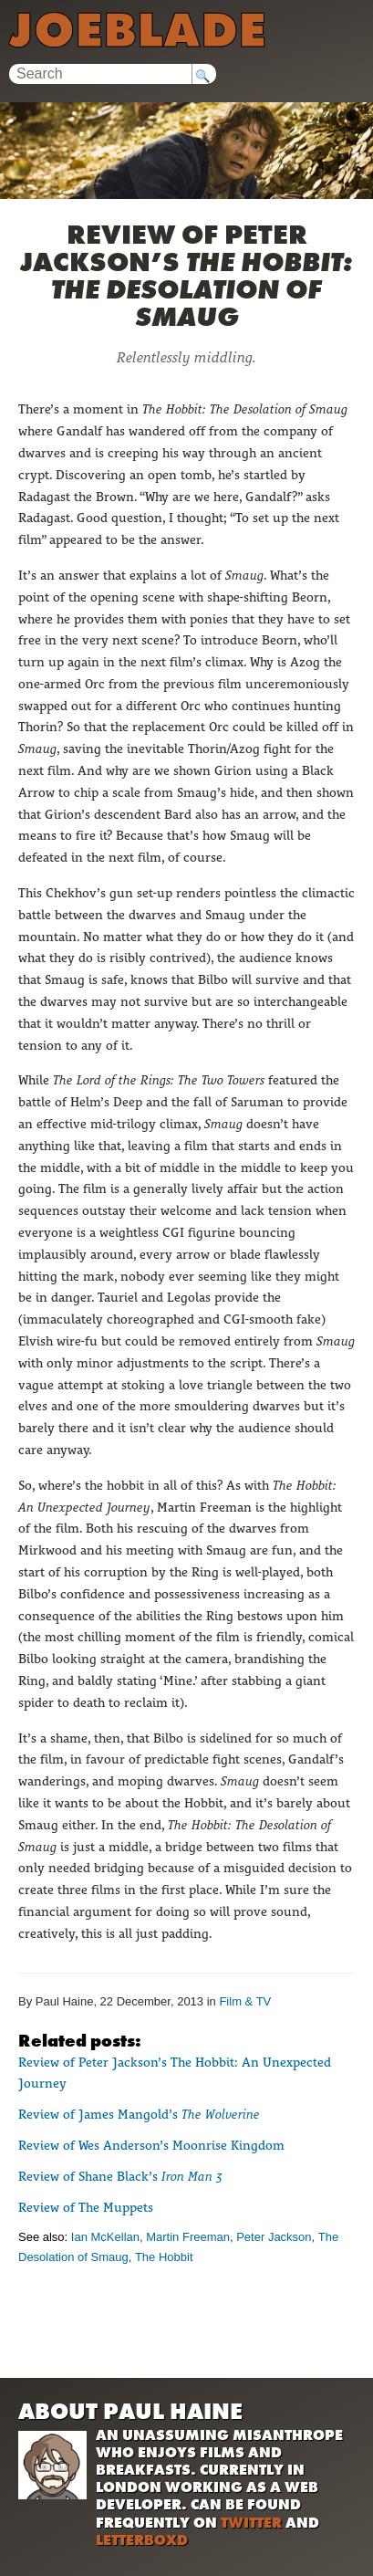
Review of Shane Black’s (120, 2176)
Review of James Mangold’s (139, 2114)
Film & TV (245, 2001)
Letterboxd (142, 2540)
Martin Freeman (188, 2237)
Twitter (251, 2522)
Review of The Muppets (85, 2207)
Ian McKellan (105, 2237)
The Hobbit (164, 2257)
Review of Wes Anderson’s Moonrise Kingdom (151, 2145)
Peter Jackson (273, 2237)
